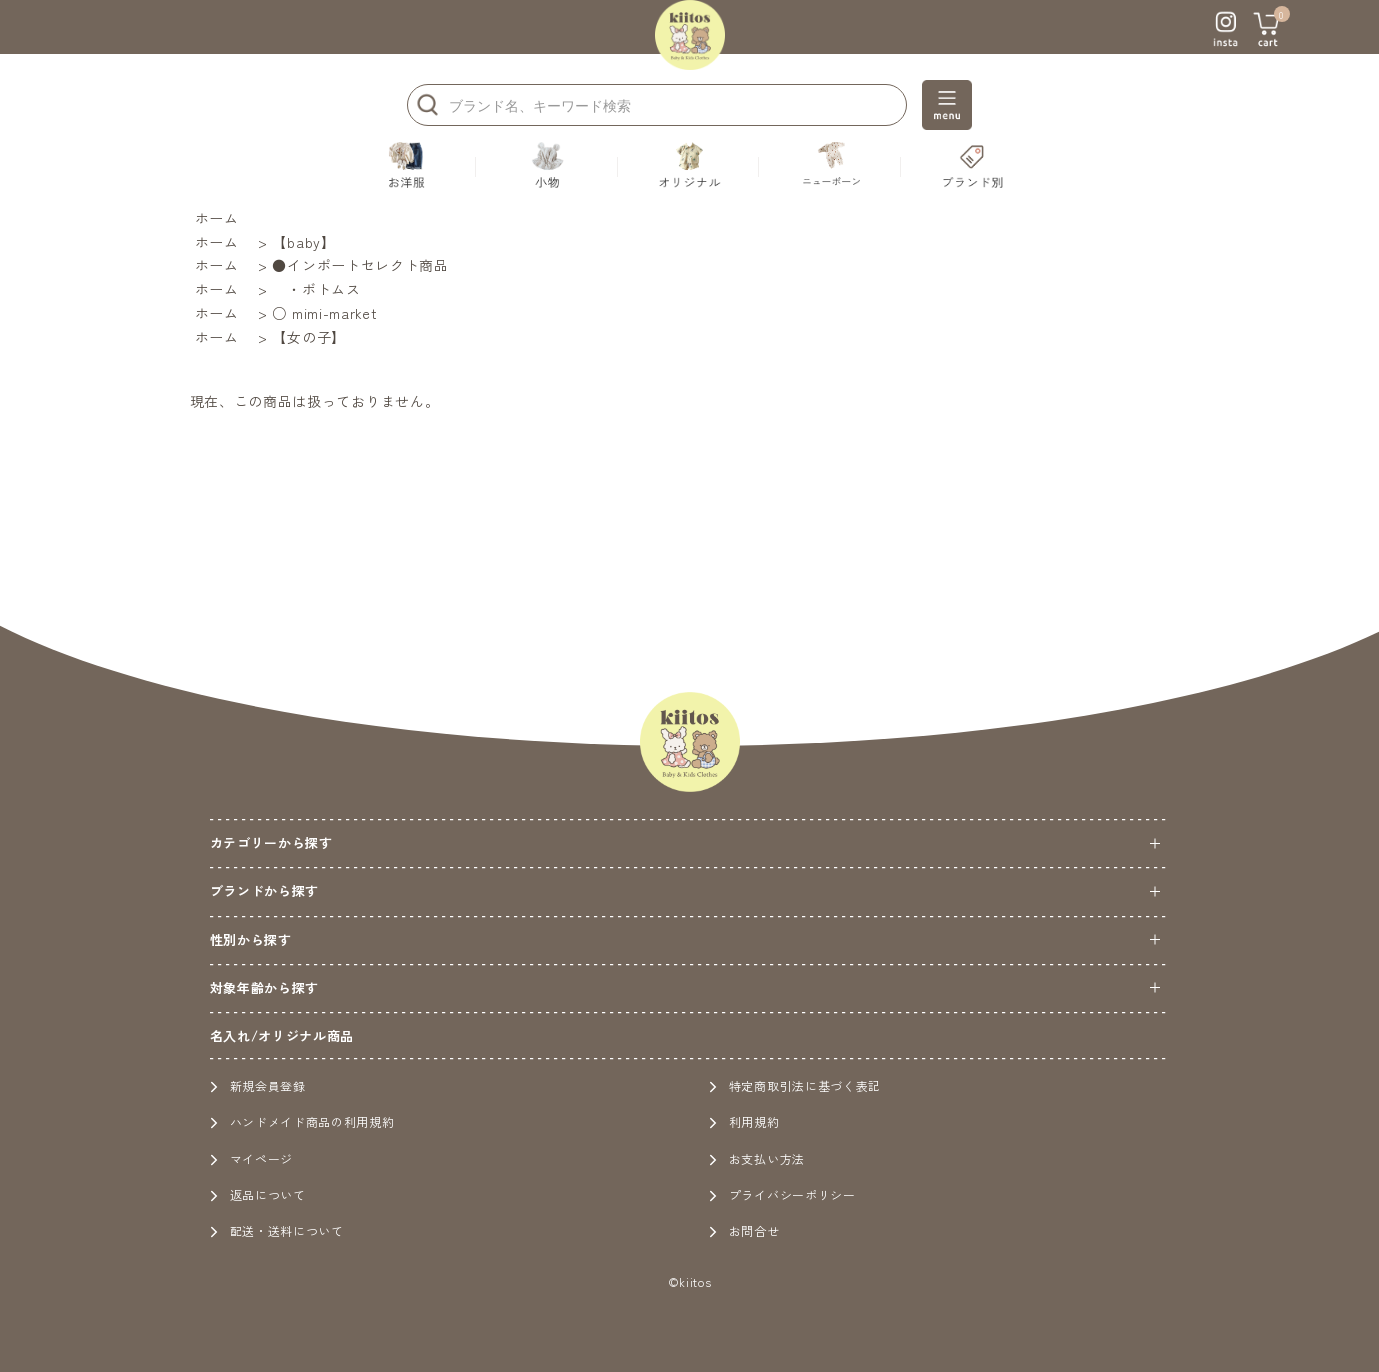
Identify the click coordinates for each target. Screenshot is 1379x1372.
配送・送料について (277, 1230)
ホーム (217, 218)
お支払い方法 (757, 1158)
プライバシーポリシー (782, 1194)
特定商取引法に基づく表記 (795, 1085)
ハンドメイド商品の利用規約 (302, 1121)
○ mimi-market (324, 313)
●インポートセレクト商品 (360, 265)
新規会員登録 (258, 1085)
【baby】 (303, 242)
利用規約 (744, 1121)
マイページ (252, 1158)
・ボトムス (316, 289)
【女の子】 (309, 337)
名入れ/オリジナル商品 (282, 1035)
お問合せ (744, 1230)
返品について (258, 1194)
